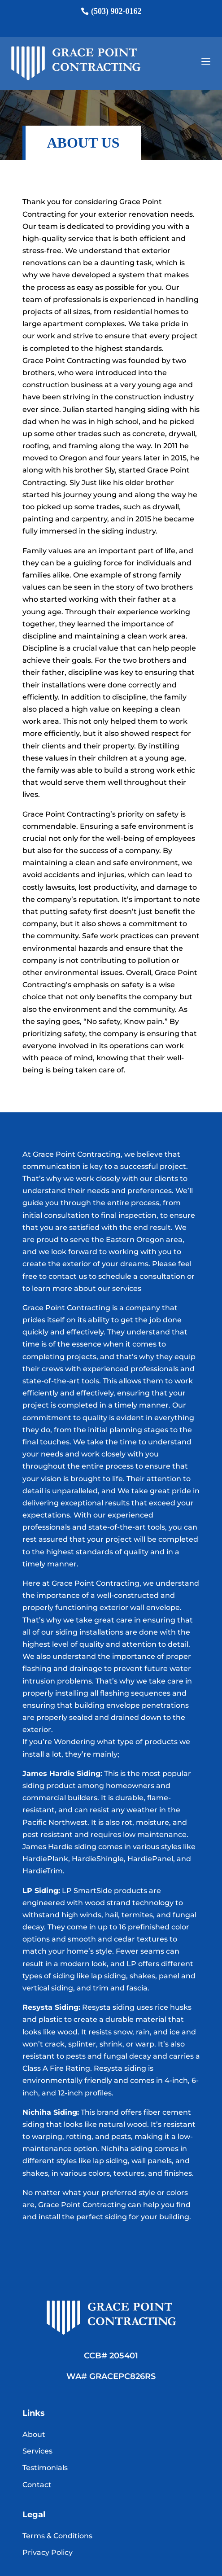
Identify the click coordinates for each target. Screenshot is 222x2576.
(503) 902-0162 (116, 11)
